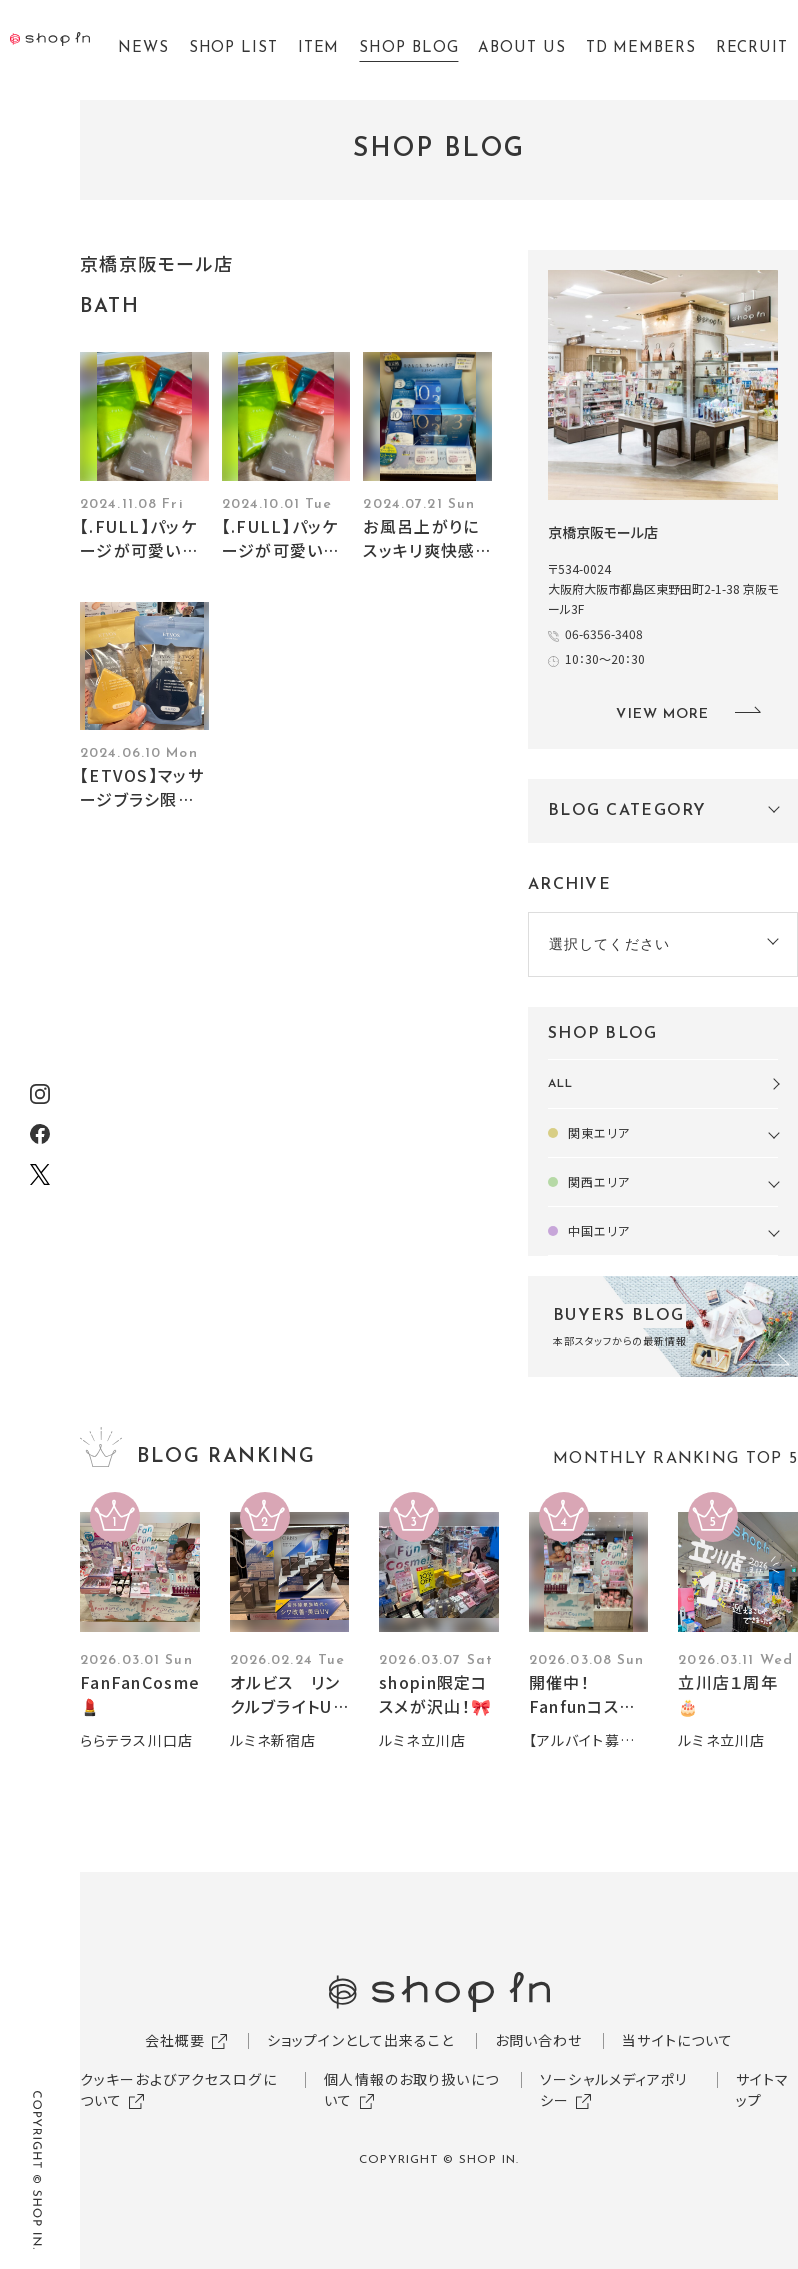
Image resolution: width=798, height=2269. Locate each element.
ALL (560, 1084)
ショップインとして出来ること (361, 2040)
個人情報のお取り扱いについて (411, 2089)
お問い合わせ (539, 2040)
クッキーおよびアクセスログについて (178, 2089)
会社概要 (175, 2040)
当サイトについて (677, 2040)
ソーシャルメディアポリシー (613, 2089)
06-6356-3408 (604, 633)
